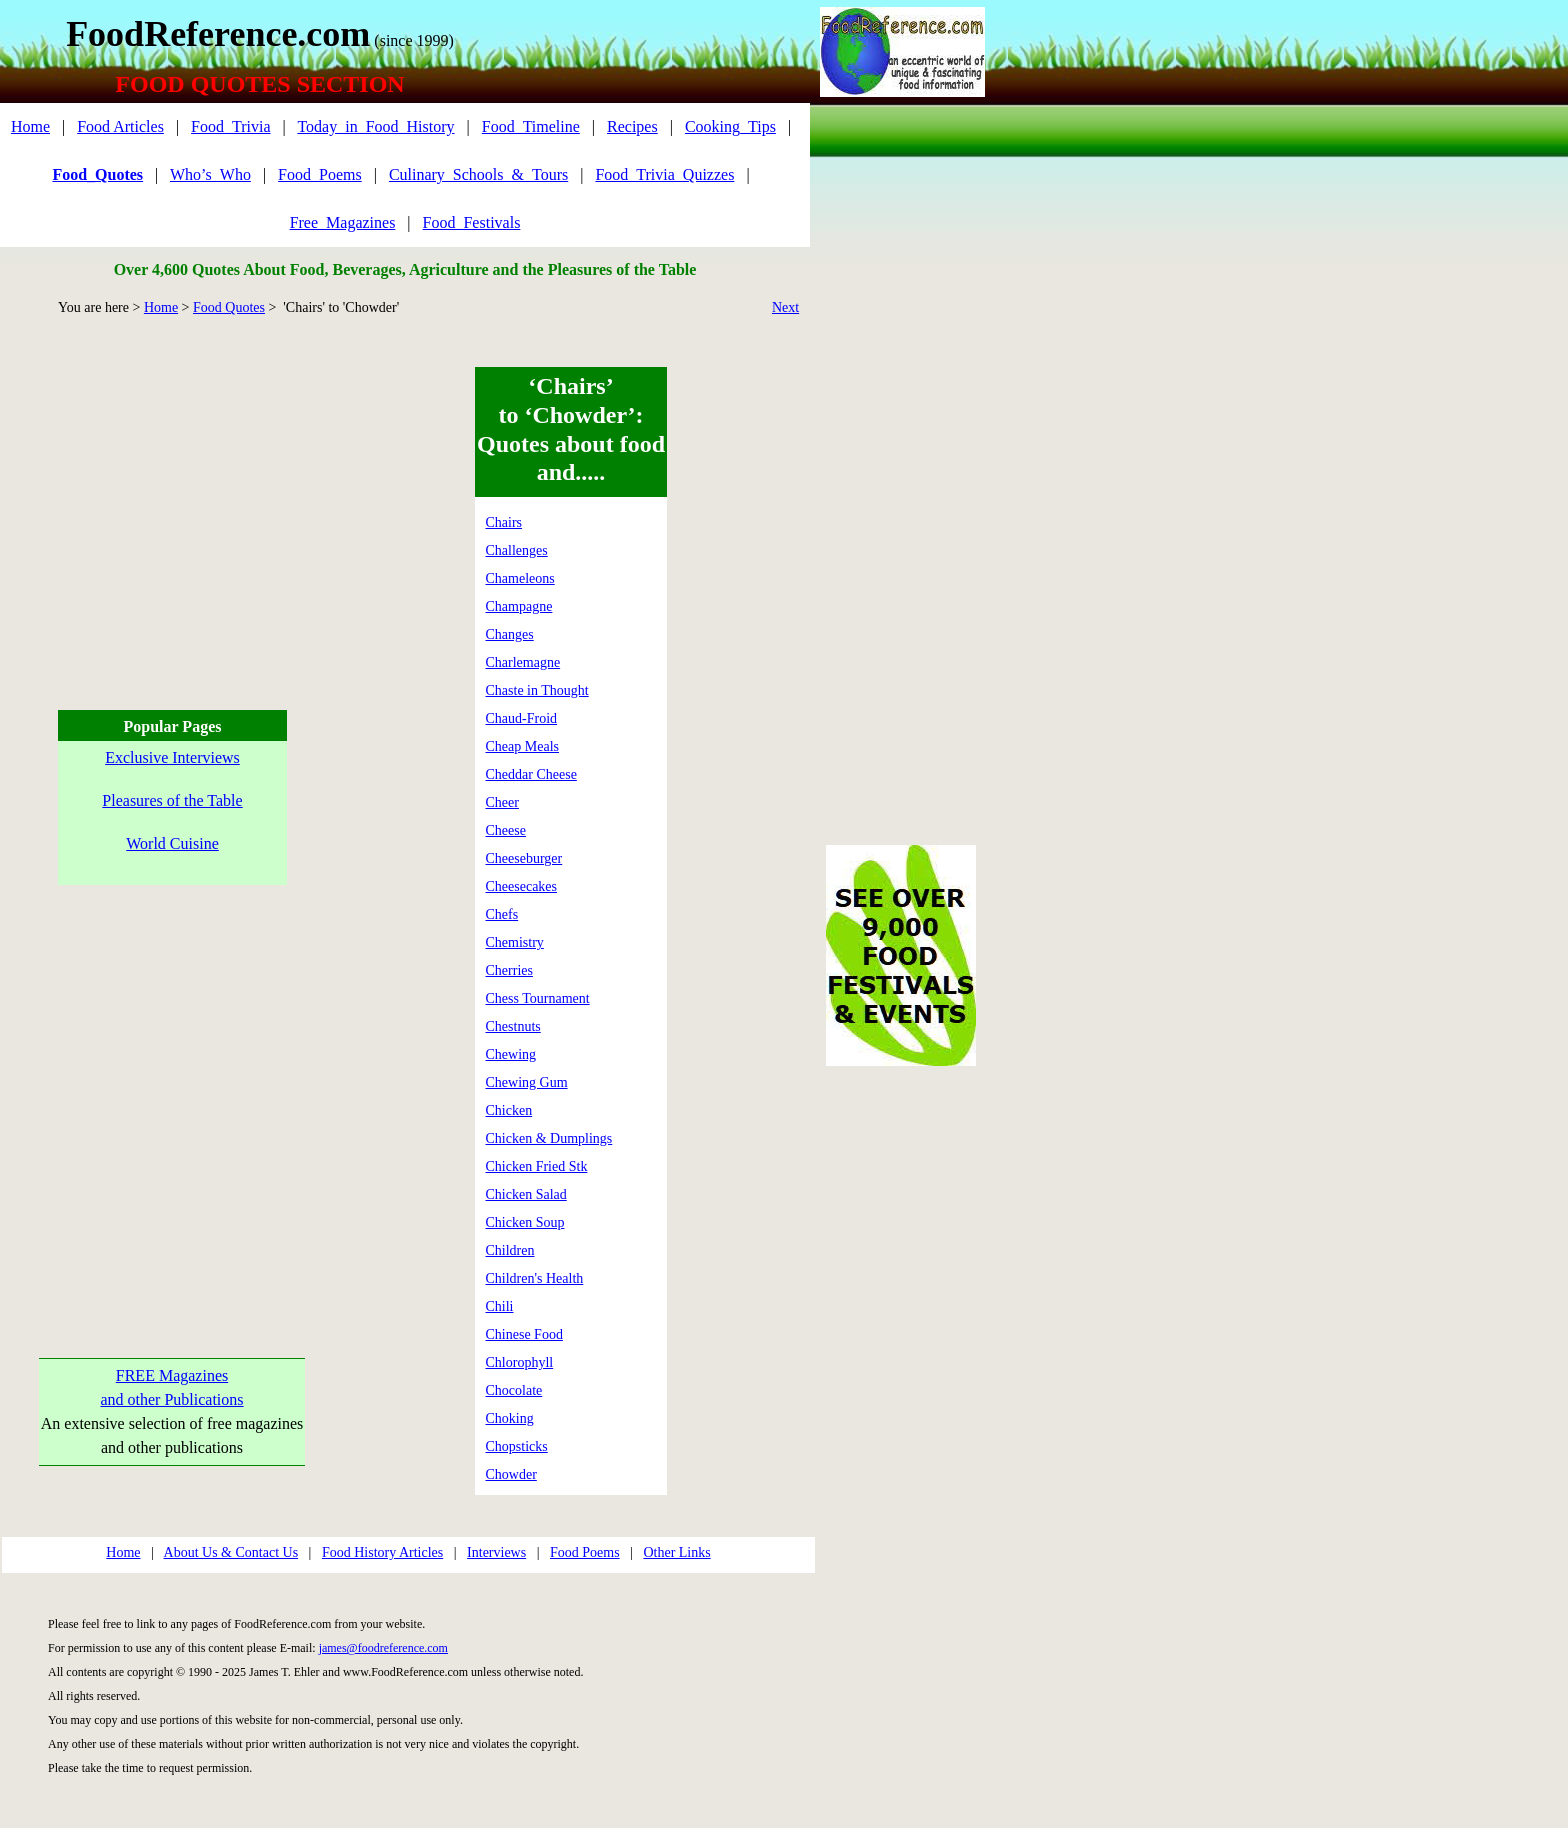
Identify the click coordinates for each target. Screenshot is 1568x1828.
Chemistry (515, 942)
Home (30, 126)
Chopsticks (517, 1446)
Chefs (502, 914)
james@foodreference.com (383, 1648)
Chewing (511, 1054)
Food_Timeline (531, 126)
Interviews (496, 1552)
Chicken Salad (526, 1194)
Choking (510, 1418)
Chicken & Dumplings (549, 1138)
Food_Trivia (230, 126)
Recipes (632, 126)
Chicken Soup (525, 1222)
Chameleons (520, 578)
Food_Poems (320, 174)
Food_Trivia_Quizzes (664, 174)
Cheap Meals (522, 746)
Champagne (519, 606)
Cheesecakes (522, 886)
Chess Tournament (538, 998)
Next (785, 307)
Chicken (509, 1110)
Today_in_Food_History (375, 126)
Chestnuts (513, 1026)
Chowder (511, 1474)
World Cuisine (172, 843)
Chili (500, 1306)
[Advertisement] (169, 507)
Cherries (509, 970)
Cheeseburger (524, 858)
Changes (510, 634)
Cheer (502, 802)
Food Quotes (229, 307)
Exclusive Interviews (172, 757)
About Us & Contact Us (231, 1552)
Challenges (517, 550)
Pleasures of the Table (172, 800)
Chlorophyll (520, 1362)
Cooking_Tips (730, 126)
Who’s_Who (210, 174)
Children (510, 1250)
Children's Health (535, 1278)
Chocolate (514, 1390)
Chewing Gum (527, 1082)
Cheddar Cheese (531, 774)
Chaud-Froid (522, 718)
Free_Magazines (343, 222)
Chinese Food (524, 1334)
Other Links (676, 1552)
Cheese (506, 830)
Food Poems (585, 1552)
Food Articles (120, 126)
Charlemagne (523, 662)
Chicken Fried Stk (537, 1166)
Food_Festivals (472, 222)
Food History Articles (382, 1552)
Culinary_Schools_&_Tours (478, 174)
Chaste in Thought (537, 690)
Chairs (504, 522)
